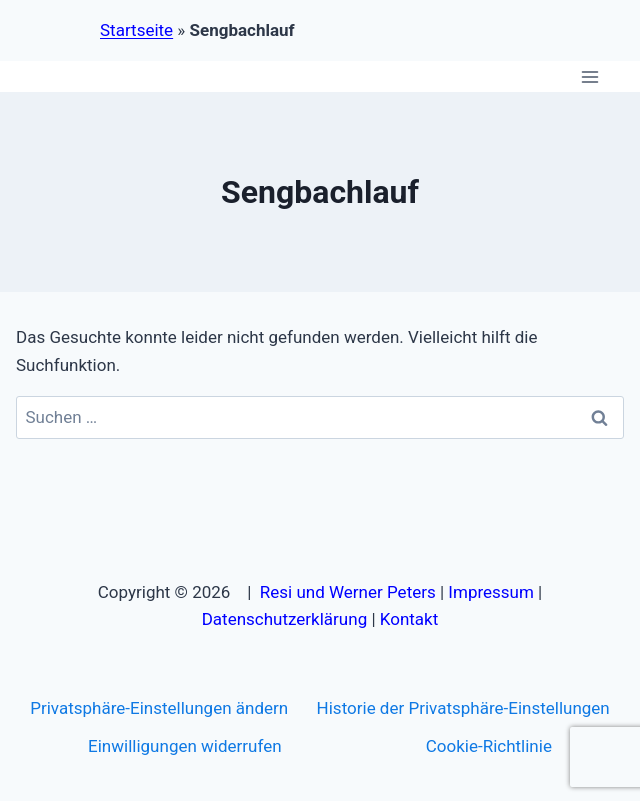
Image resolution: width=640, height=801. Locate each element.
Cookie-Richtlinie (489, 746)
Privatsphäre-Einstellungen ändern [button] (159, 708)
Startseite (136, 30)
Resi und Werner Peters (348, 592)
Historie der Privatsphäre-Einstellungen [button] (463, 708)
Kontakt (409, 619)
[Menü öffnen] (589, 76)
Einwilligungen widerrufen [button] (184, 746)
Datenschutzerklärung (284, 619)
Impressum (491, 592)
